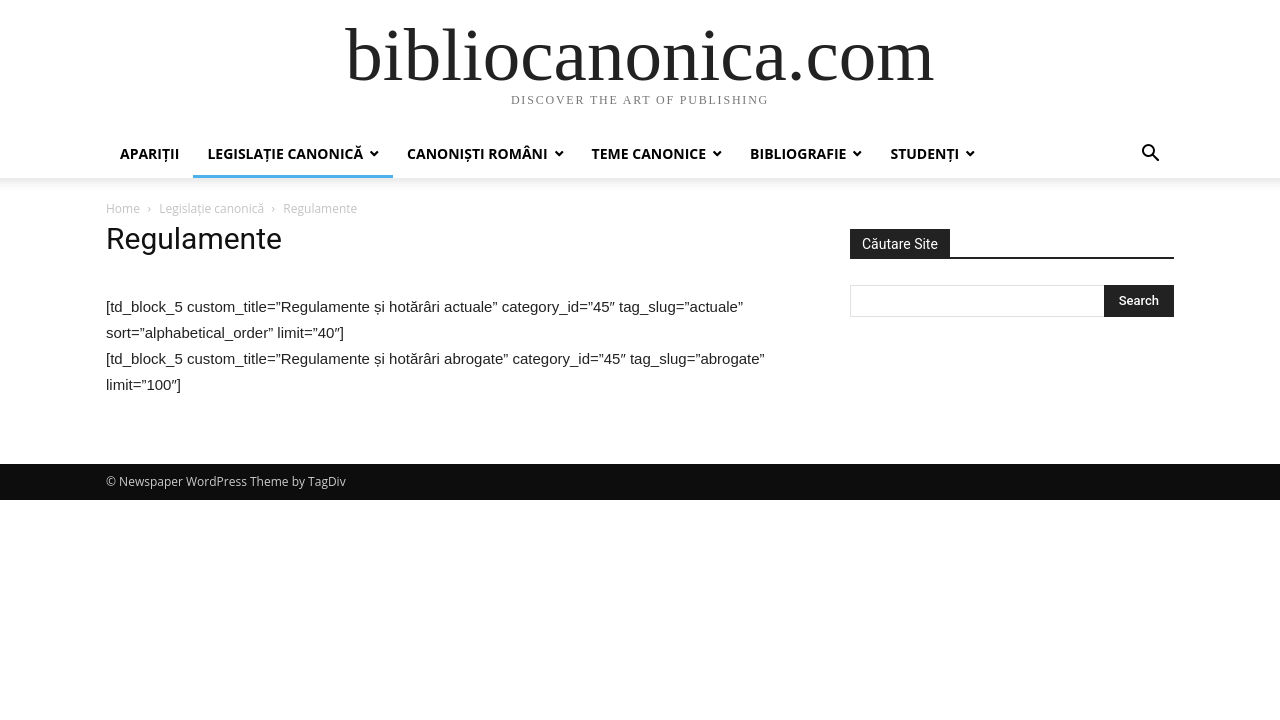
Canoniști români (477, 153)
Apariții (149, 153)
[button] (1150, 155)
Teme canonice (649, 153)
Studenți (924, 153)
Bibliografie (798, 153)
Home (123, 208)
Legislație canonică (285, 153)
